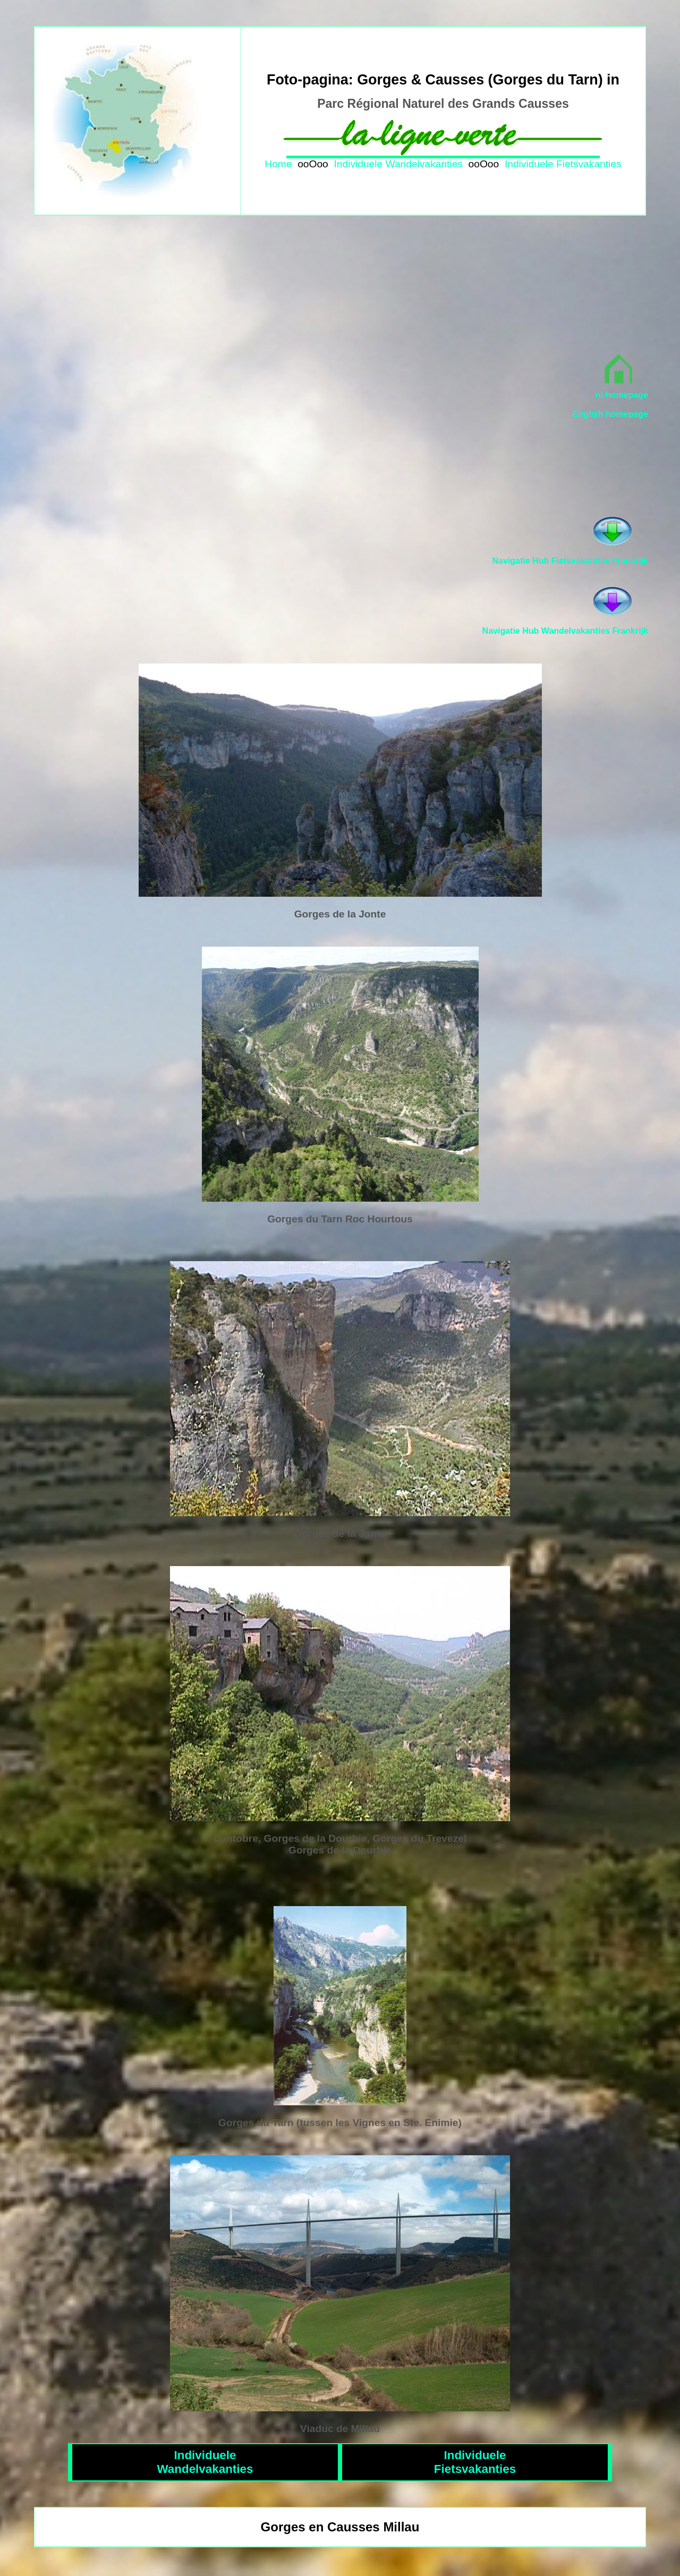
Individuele (529, 163)
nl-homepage (621, 394)
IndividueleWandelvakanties (205, 2462)
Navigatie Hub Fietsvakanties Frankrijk (570, 560)
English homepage (610, 414)
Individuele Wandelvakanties (398, 163)
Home (278, 163)
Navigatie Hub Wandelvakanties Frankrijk (565, 630)
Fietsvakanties (589, 163)
